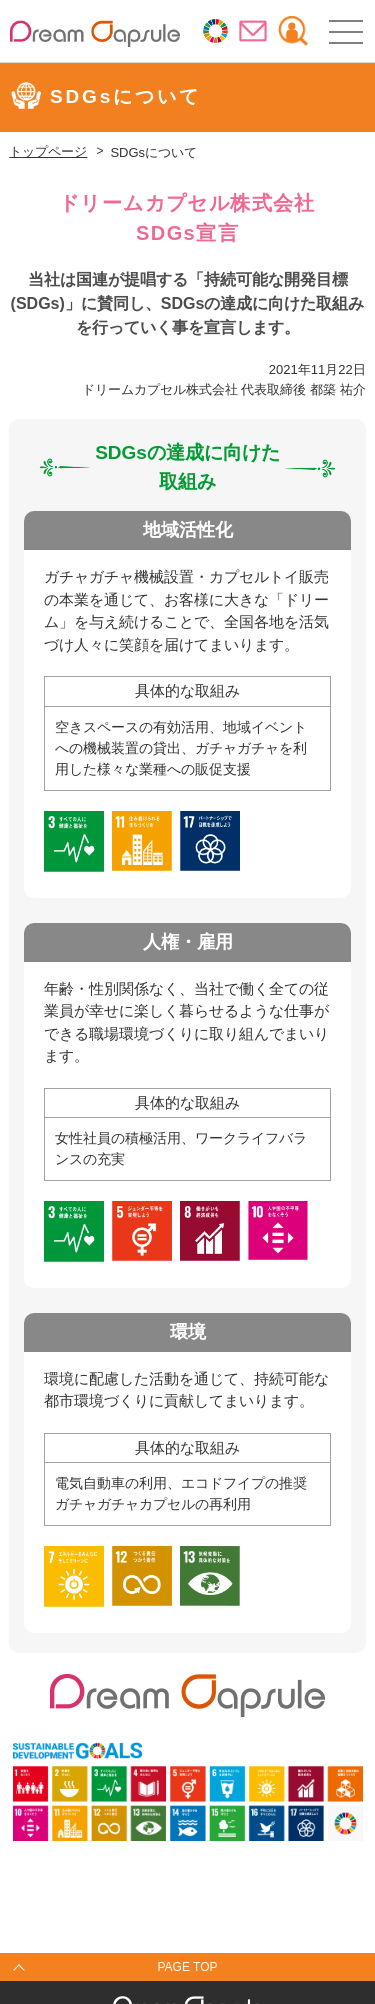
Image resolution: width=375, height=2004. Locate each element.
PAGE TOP (187, 1967)
